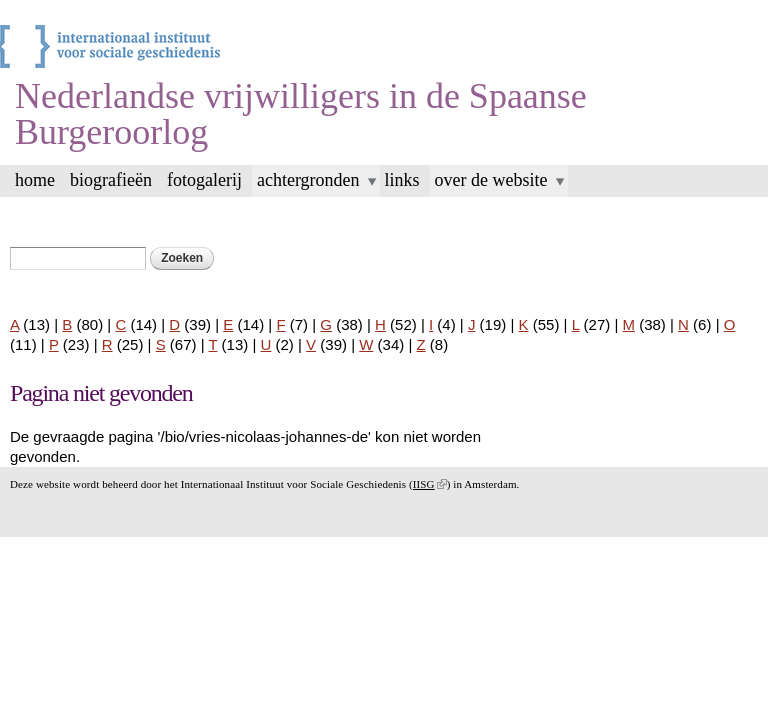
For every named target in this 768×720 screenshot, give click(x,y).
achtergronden (308, 180)
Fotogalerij (204, 180)
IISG (430, 484)
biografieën (111, 180)
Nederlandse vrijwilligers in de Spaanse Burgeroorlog (301, 114)
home (35, 180)
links (402, 180)
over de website (491, 180)
